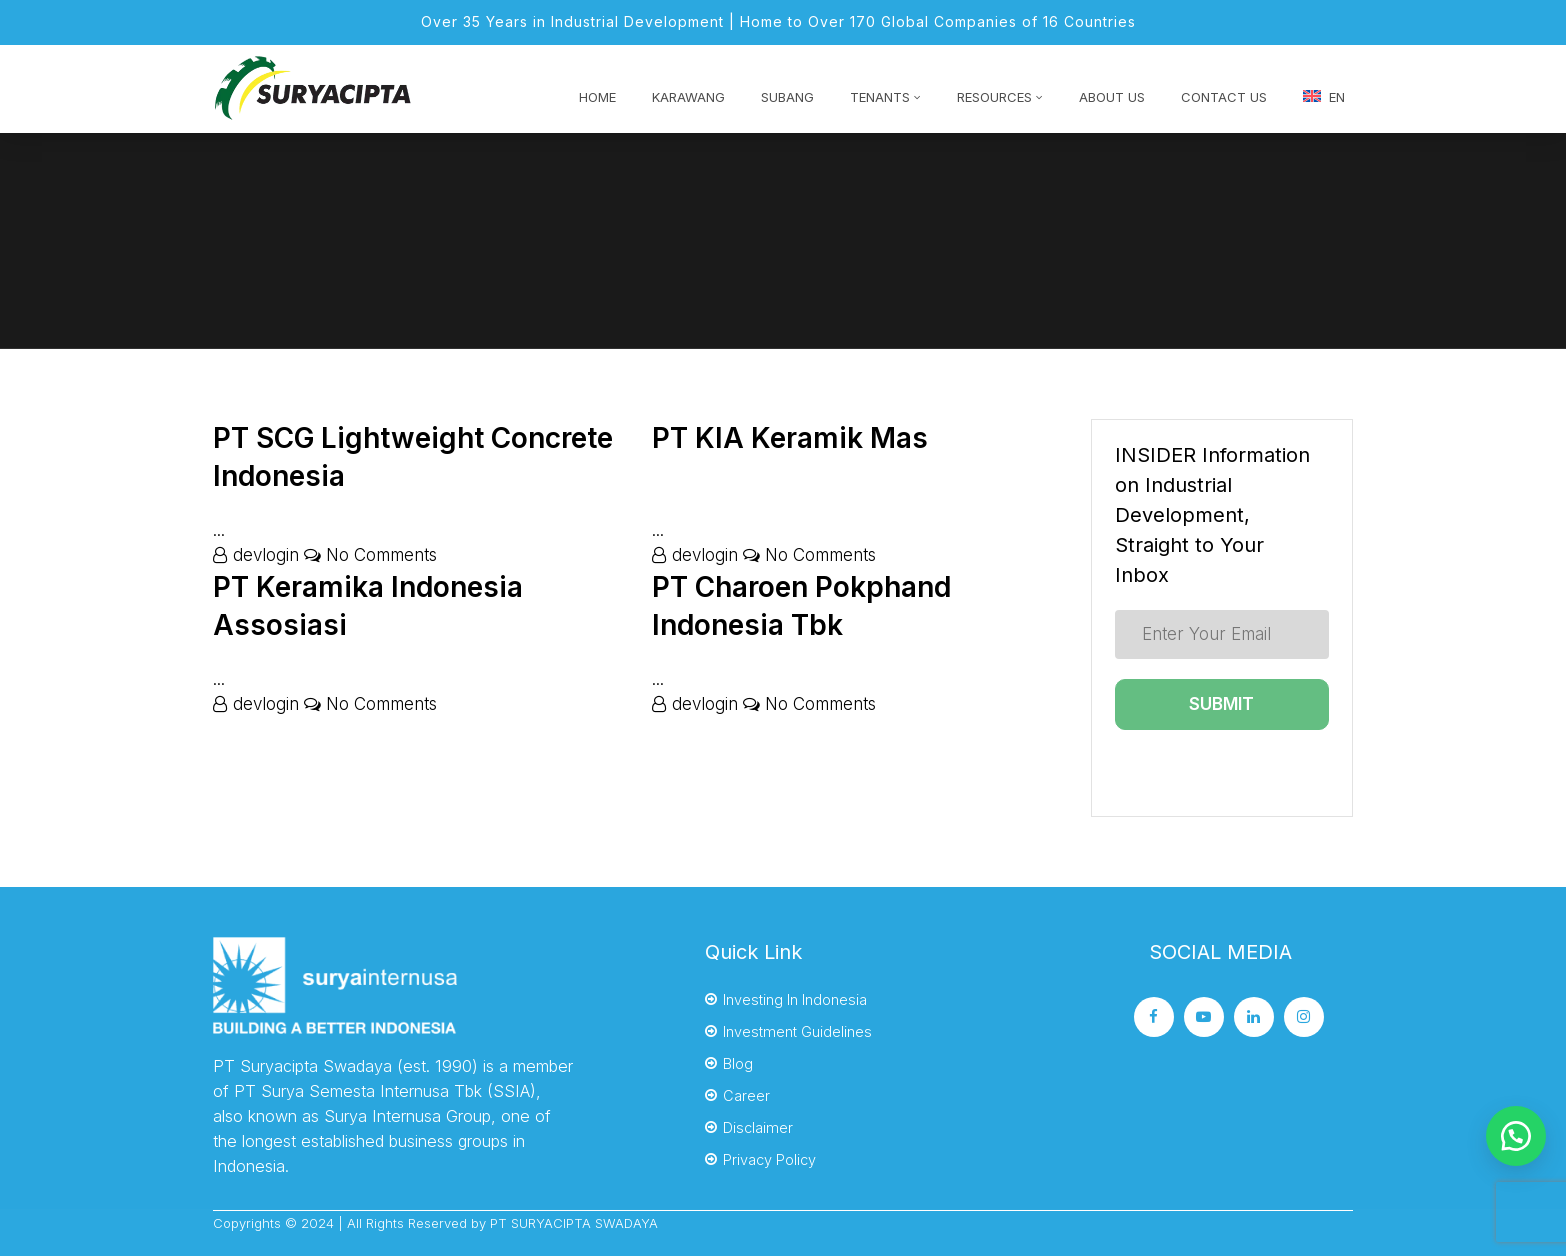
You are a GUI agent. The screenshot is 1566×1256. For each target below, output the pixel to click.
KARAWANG (688, 97)
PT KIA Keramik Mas (790, 438)
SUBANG (787, 97)
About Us (1112, 97)
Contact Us (1224, 97)
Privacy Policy (769, 1159)
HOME (597, 97)
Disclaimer (758, 1127)
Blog (738, 1063)
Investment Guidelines (797, 1031)
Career (746, 1095)
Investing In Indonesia (795, 999)
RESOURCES (994, 97)
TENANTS (880, 97)
